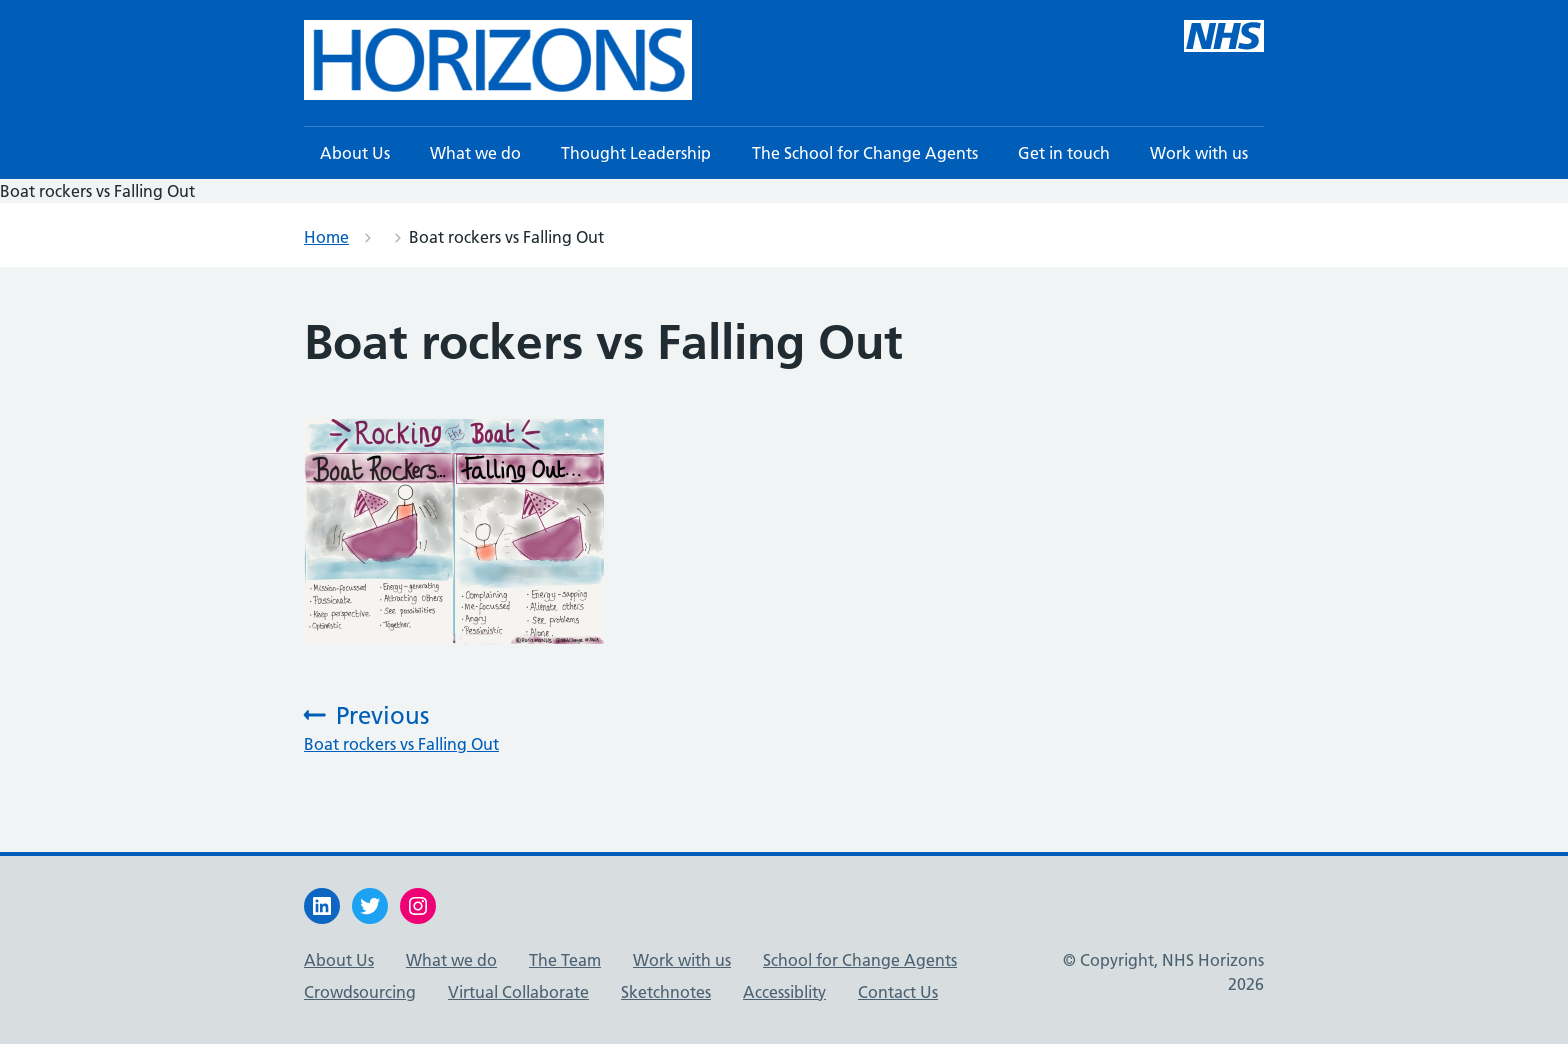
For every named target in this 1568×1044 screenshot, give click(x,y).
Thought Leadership (636, 153)
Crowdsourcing (360, 992)
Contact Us (898, 992)
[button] (498, 60)
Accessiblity (784, 992)
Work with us (1199, 153)
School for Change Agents (860, 960)
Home (326, 237)
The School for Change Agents (865, 153)
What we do (475, 153)
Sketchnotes (666, 992)
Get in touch (1064, 153)
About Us (355, 153)
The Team (565, 960)
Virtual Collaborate (518, 992)
